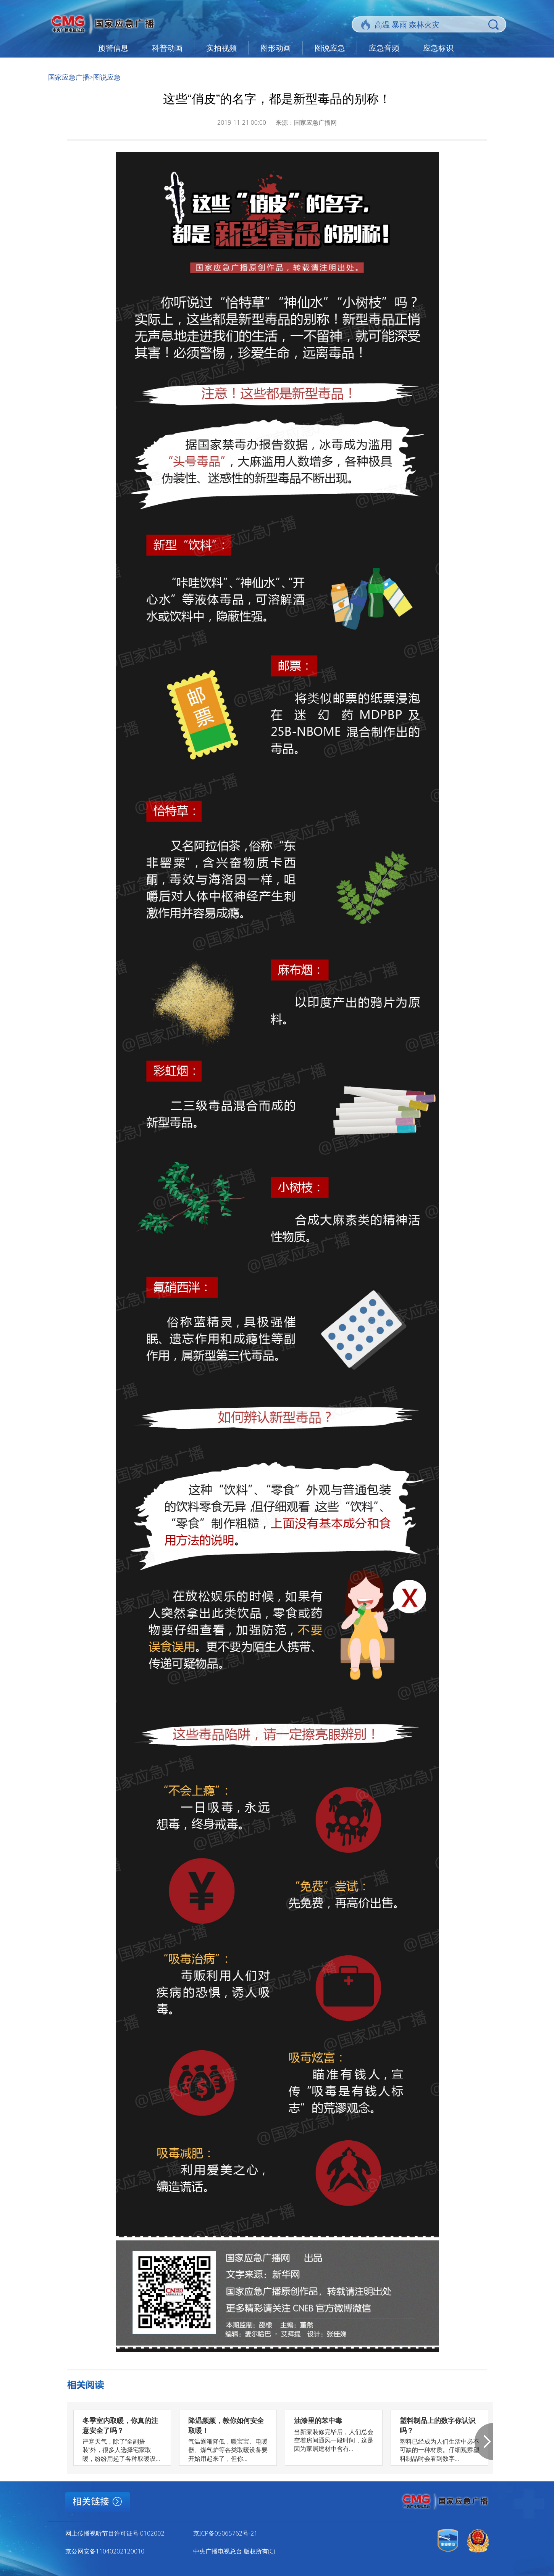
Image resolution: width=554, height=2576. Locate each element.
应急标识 (438, 48)
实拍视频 (221, 48)
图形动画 (275, 48)
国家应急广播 (68, 77)
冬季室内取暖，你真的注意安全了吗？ (120, 2425)
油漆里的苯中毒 (318, 2420)
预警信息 (113, 48)
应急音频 (384, 48)
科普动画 (167, 48)
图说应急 (330, 48)
